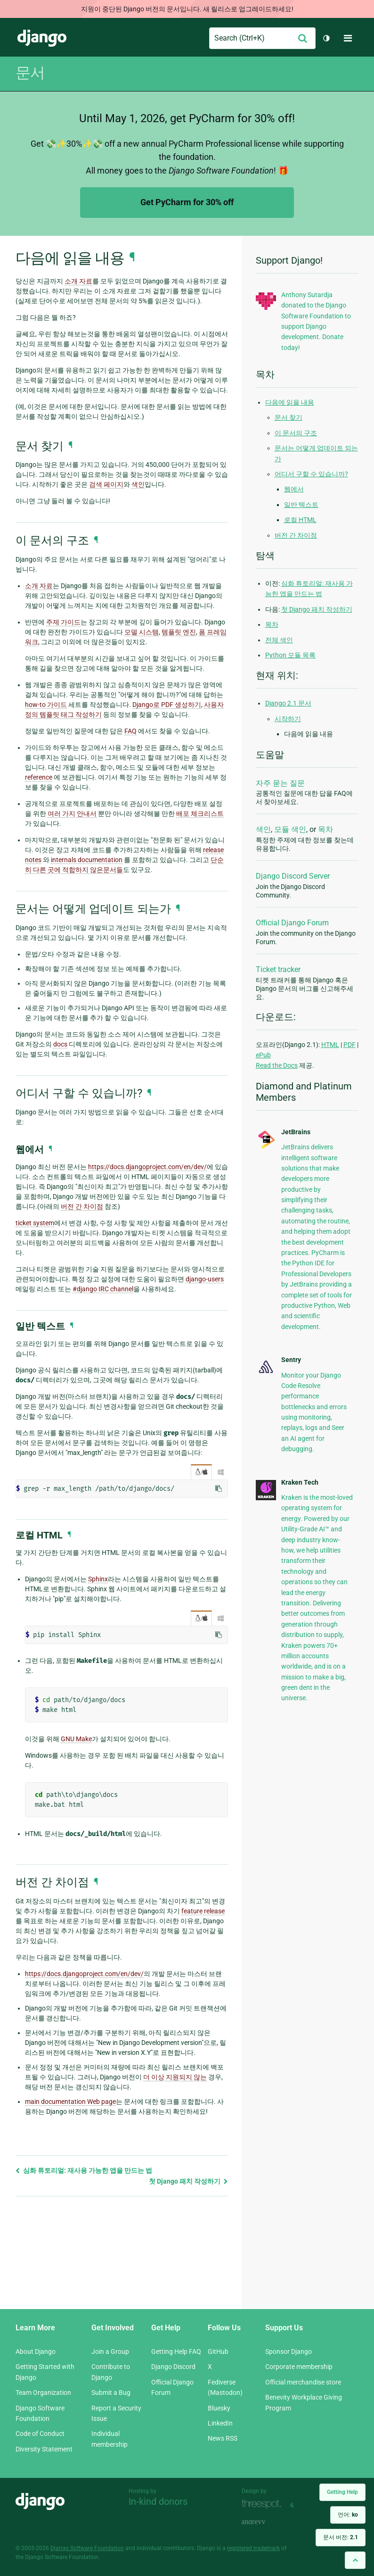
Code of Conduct (40, 2433)
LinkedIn (220, 2423)
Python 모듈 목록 (290, 655)
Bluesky (219, 2408)
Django (41, 38)
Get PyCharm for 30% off (187, 202)
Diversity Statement (44, 2449)
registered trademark (253, 2548)
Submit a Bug (110, 2392)
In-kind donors (158, 2501)
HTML (330, 1044)
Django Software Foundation (87, 2548)
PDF (349, 1044)
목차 (271, 624)
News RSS (222, 2438)
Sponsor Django (288, 2351)
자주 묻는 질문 (280, 783)
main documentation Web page (70, 2101)
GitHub (218, 2351)
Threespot (264, 2504)
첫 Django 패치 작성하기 (188, 2181)
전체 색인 (279, 640)
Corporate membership (299, 2366)
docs (60, 1044)
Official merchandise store (303, 2382)
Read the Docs (277, 1065)
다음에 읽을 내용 (289, 402)
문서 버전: (340, 2537)
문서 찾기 (288, 417)
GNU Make (76, 1739)
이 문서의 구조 (296, 433)
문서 (30, 73)
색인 (263, 829)
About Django (36, 2351)
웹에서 (294, 489)
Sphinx (98, 1579)
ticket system (35, 1223)
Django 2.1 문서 (288, 703)
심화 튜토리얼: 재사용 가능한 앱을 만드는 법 (84, 2170)
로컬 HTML (300, 520)
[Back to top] (355, 2560)
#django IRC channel (103, 1289)
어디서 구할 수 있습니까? (311, 474)
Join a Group (110, 2351)
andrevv (264, 2522)
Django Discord (173, 2366)
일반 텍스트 (301, 504)
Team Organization (43, 2392)
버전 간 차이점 (296, 535)
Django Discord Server (293, 876)
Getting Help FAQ (176, 2351)
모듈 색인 (290, 829)
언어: (348, 2514)
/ (201, 1472)
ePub (263, 1055)
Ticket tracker (278, 969)
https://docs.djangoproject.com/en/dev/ (147, 1167)
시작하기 (288, 719)
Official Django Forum (292, 922)
